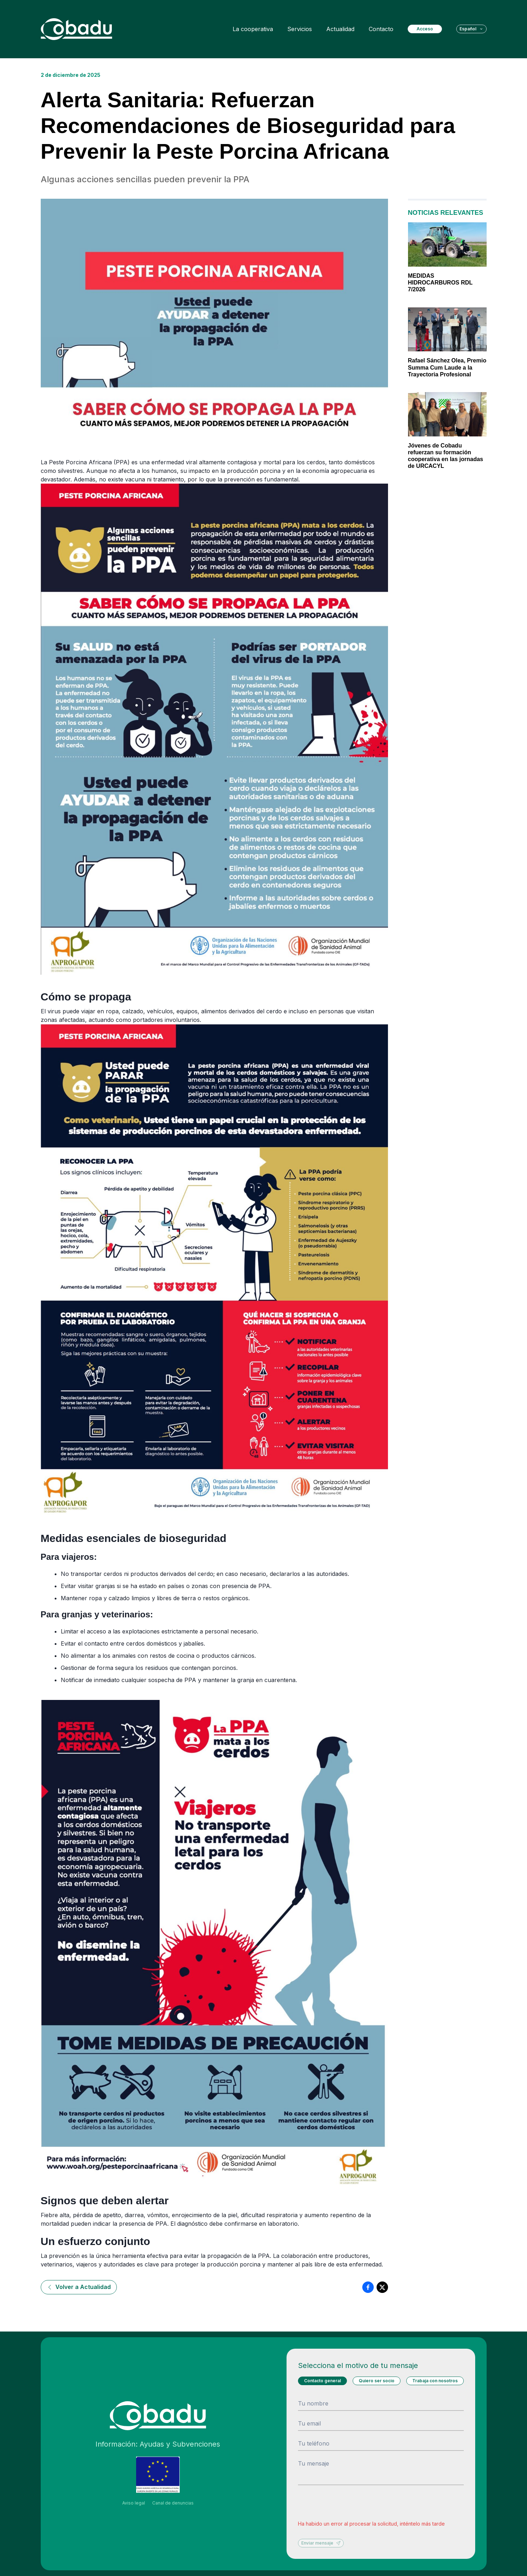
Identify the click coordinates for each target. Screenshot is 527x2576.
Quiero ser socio (376, 2380)
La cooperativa (253, 29)
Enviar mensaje (320, 2543)
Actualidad (340, 29)
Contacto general (322, 2380)
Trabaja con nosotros (435, 2380)
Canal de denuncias (173, 2503)
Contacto (381, 29)
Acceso (425, 28)
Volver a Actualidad (79, 2286)
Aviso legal (133, 2503)
